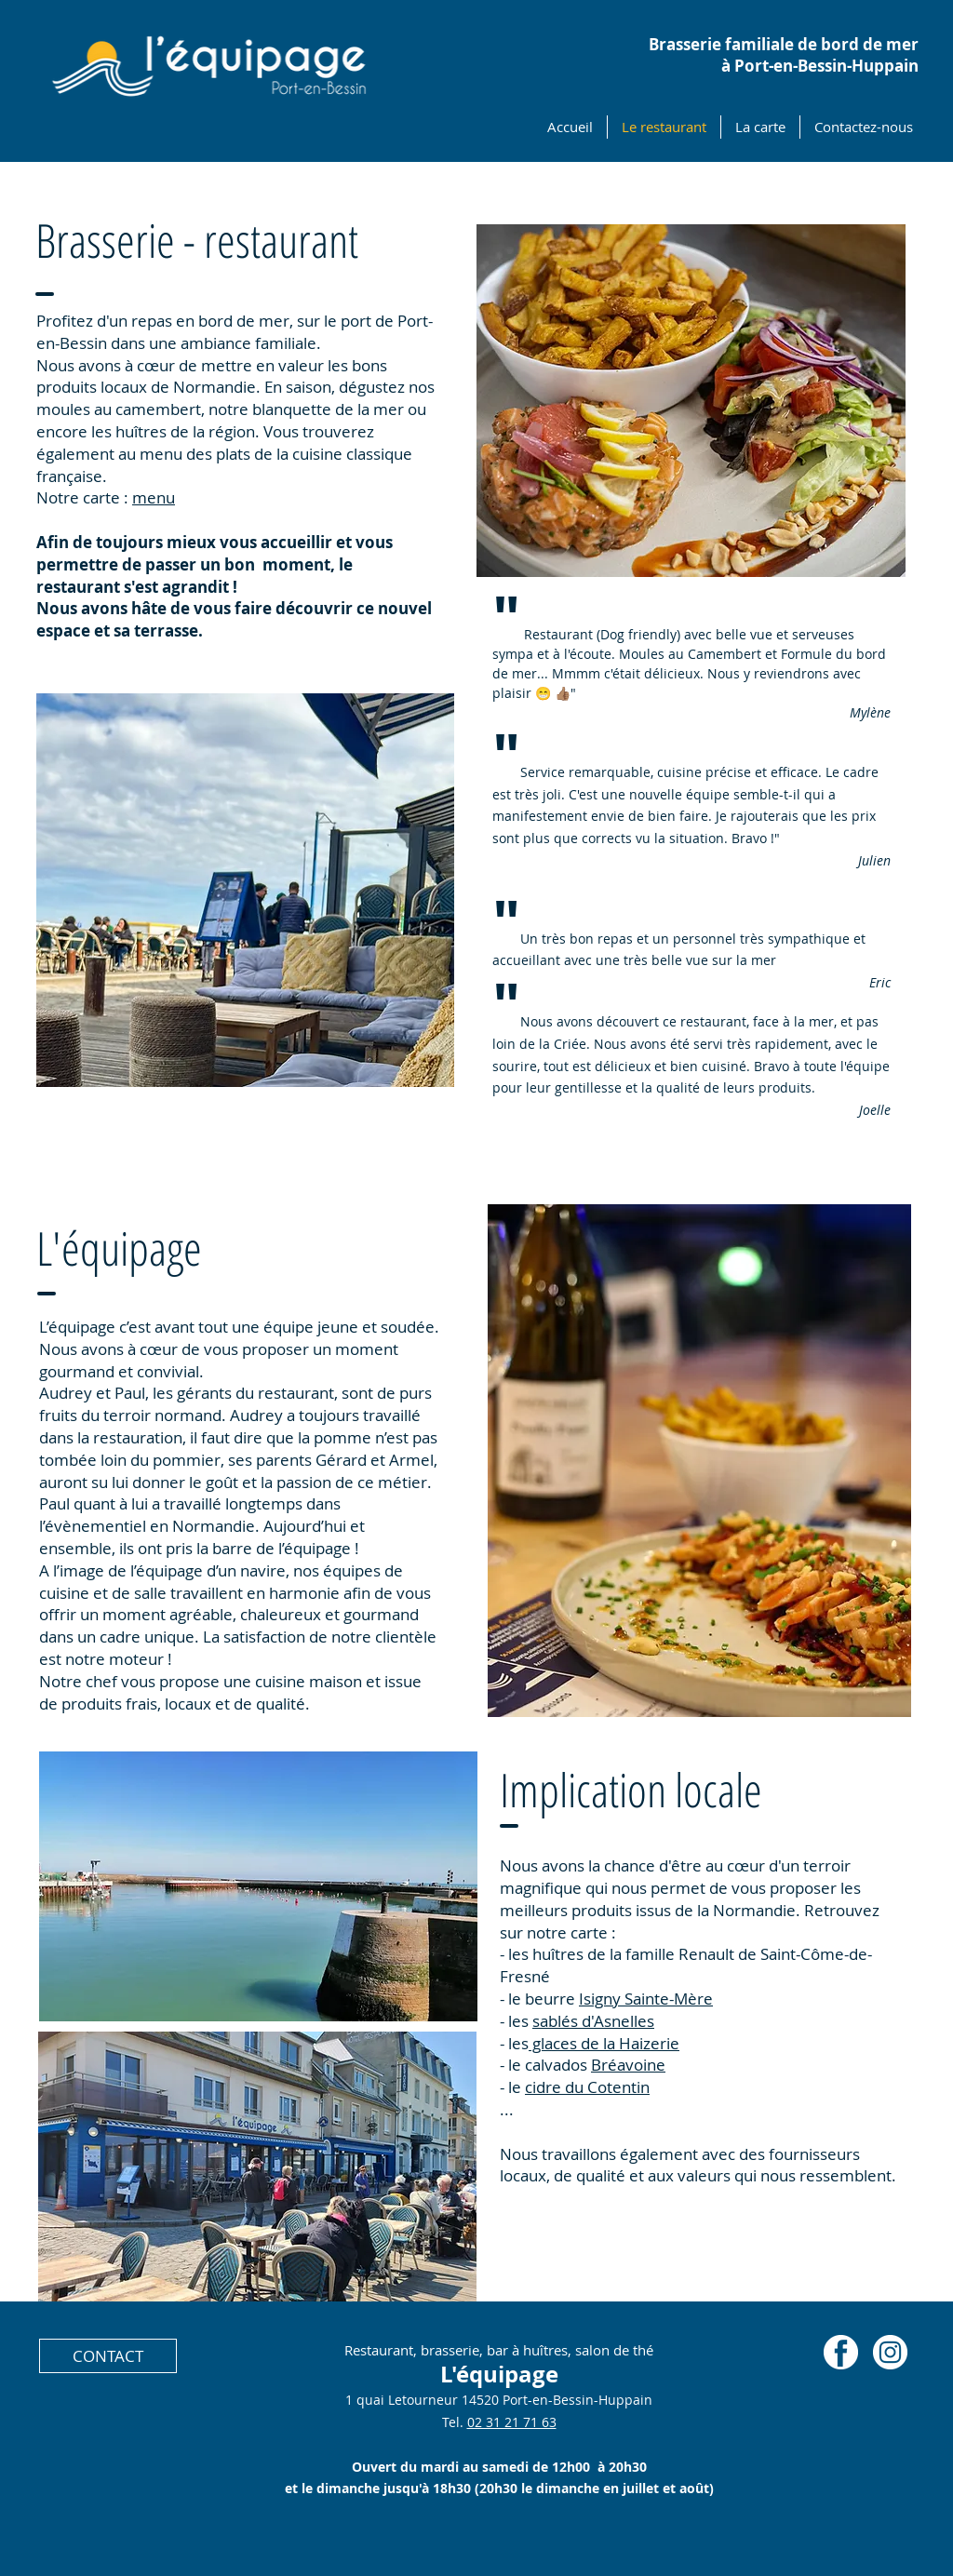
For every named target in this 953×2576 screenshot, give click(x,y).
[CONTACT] (108, 2356)
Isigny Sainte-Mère (646, 1998)
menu (153, 497)
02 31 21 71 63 (512, 2422)
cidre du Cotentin (587, 2087)
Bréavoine (628, 2064)
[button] (245, 890)
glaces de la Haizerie (604, 2043)
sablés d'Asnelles (593, 2021)
